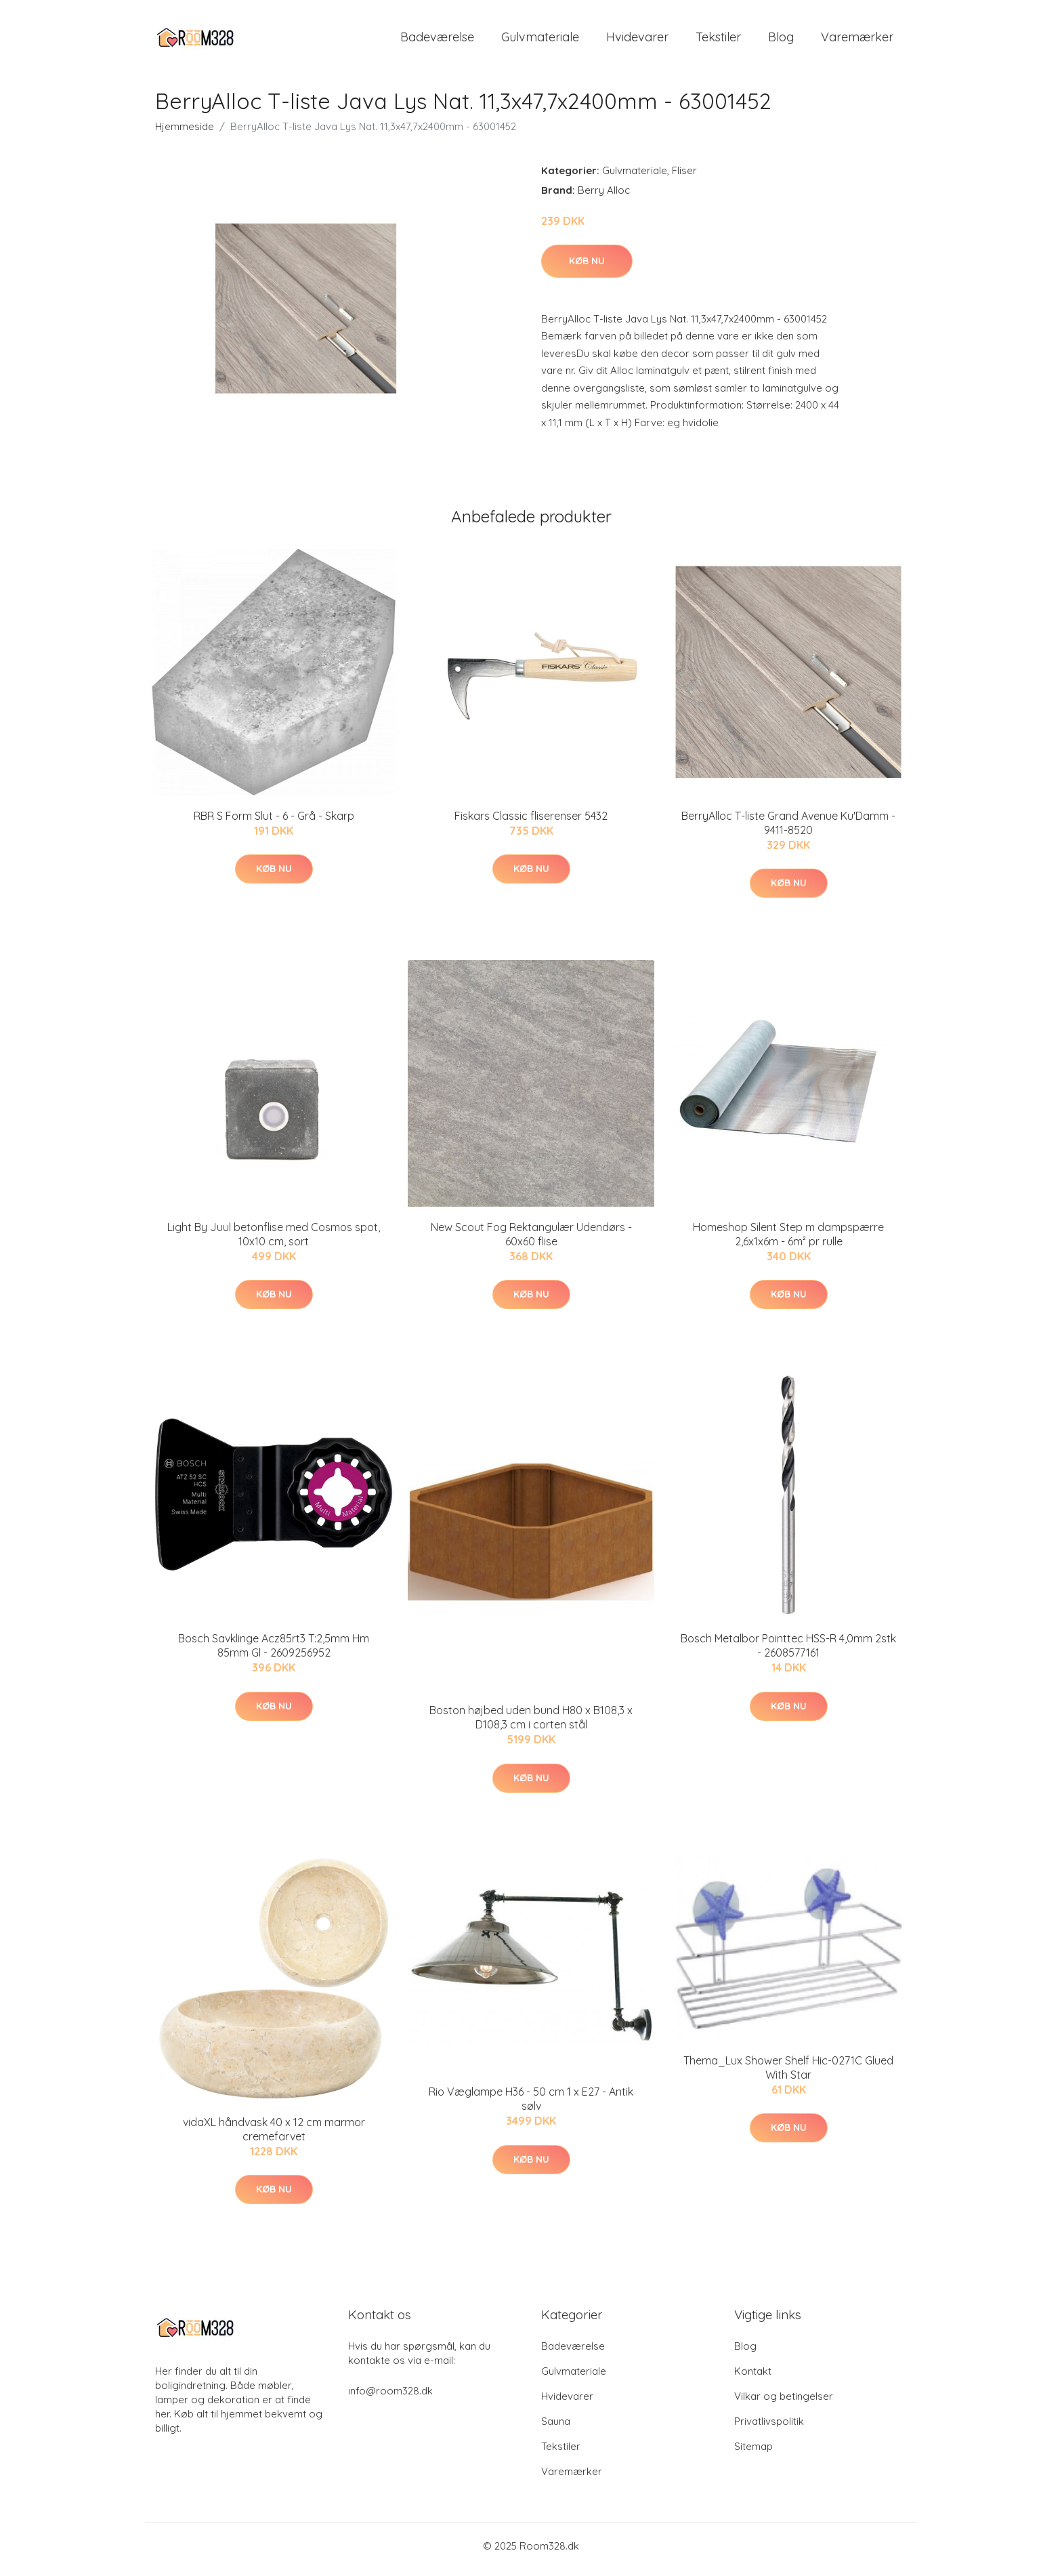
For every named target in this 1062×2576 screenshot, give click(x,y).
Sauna (555, 2428)
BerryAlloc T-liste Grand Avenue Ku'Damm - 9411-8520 (788, 830)
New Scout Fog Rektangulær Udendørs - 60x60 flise (531, 1241)
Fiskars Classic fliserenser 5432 (531, 822)
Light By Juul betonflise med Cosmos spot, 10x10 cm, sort (273, 1241)
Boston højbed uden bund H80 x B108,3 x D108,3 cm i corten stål (531, 1725)
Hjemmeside (184, 133)
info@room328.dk (390, 2397)
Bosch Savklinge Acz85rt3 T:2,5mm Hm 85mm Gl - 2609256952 (273, 1653)
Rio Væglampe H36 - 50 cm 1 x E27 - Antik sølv (531, 2106)
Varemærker (857, 40)
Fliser (684, 177)
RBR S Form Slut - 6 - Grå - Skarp (274, 822)
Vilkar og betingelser (783, 2402)
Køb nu (587, 268)
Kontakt (752, 2377)
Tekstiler (718, 40)
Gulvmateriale (540, 40)
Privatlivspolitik (769, 2428)
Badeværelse (437, 40)
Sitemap (753, 2453)
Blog (781, 40)
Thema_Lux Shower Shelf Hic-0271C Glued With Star (788, 2074)
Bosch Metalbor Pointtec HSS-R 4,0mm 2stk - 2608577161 (788, 1653)
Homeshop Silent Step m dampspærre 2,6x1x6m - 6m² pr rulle (788, 1241)
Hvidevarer (637, 40)
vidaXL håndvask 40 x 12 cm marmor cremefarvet (274, 2136)
